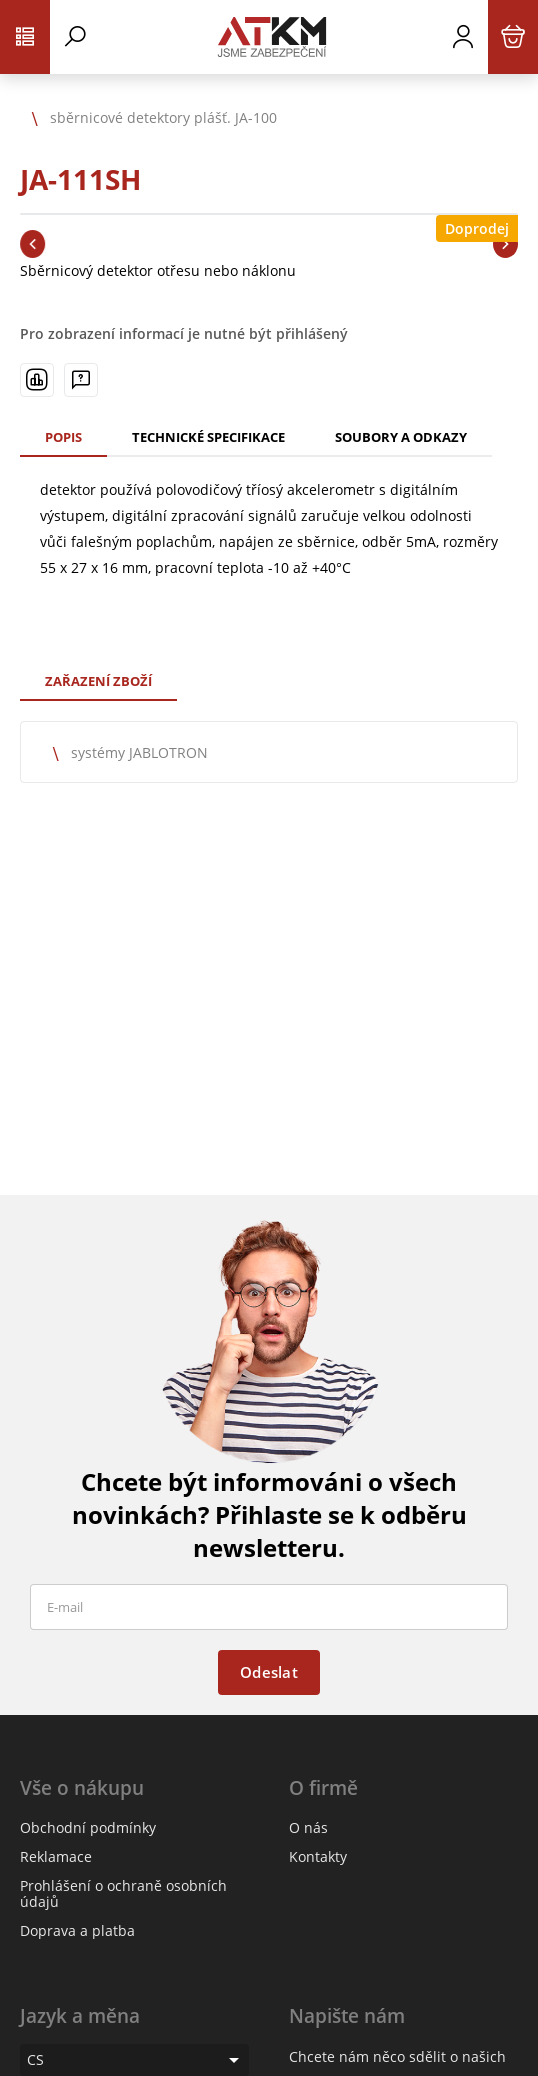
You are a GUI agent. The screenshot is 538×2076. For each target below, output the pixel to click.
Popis (63, 437)
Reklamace (56, 1856)
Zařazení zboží (98, 681)
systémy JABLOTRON (139, 752)
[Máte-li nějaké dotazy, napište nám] (81, 380)
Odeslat (269, 1672)
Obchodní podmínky (88, 1827)
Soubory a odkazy (401, 437)
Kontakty (318, 1856)
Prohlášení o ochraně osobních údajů (123, 1893)
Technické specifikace (208, 437)
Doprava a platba (77, 1930)
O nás (308, 1827)
